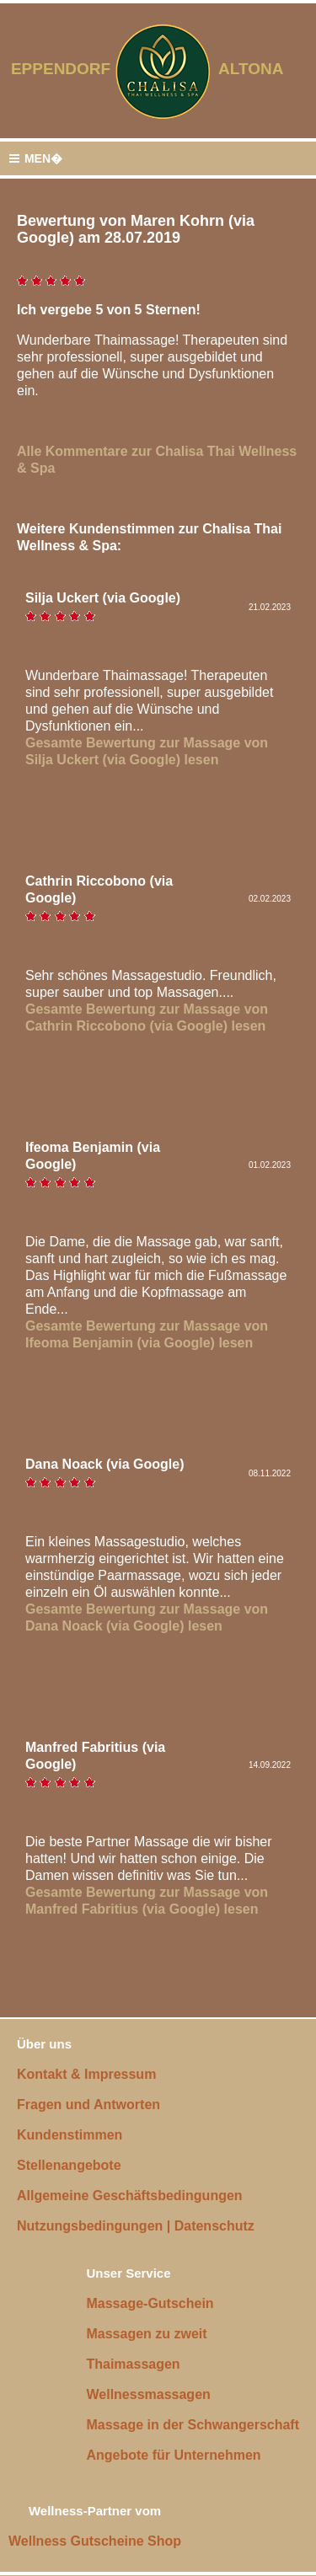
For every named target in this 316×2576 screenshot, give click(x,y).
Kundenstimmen (69, 2135)
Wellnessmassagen (148, 2394)
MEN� (35, 159)
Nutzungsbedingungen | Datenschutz (135, 2226)
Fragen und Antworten (88, 2104)
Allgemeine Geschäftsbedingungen (130, 2195)
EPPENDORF (60, 69)
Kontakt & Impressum (86, 2074)
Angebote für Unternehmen (173, 2455)
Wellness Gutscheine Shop (94, 2541)
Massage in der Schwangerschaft (192, 2425)
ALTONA (261, 69)
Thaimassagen (132, 2364)
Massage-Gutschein (149, 2303)
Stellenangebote (69, 2165)
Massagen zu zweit (146, 2334)
